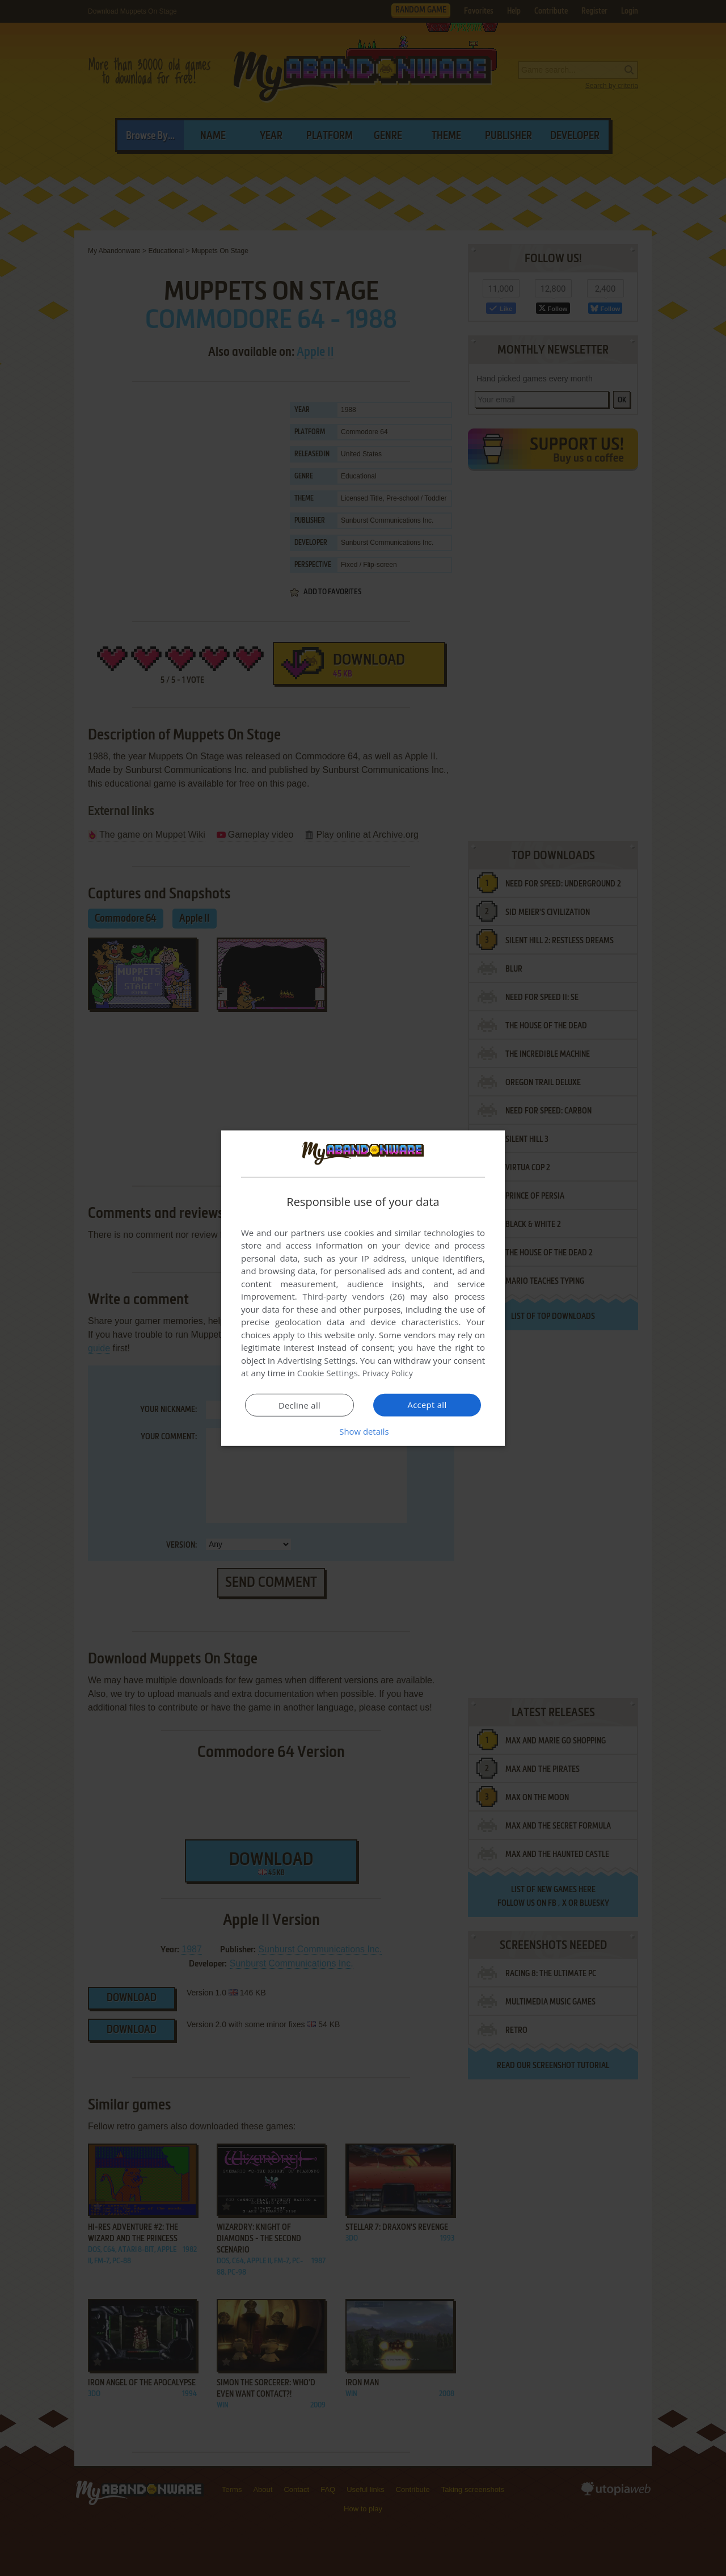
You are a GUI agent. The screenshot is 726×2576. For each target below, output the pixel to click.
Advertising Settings (316, 1360)
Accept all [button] (427, 1404)
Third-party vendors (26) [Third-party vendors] (353, 1296)
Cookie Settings (327, 1373)
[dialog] (363, 1287)
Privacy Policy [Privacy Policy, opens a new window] (389, 1373)
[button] (363, 1431)
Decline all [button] (299, 1405)
